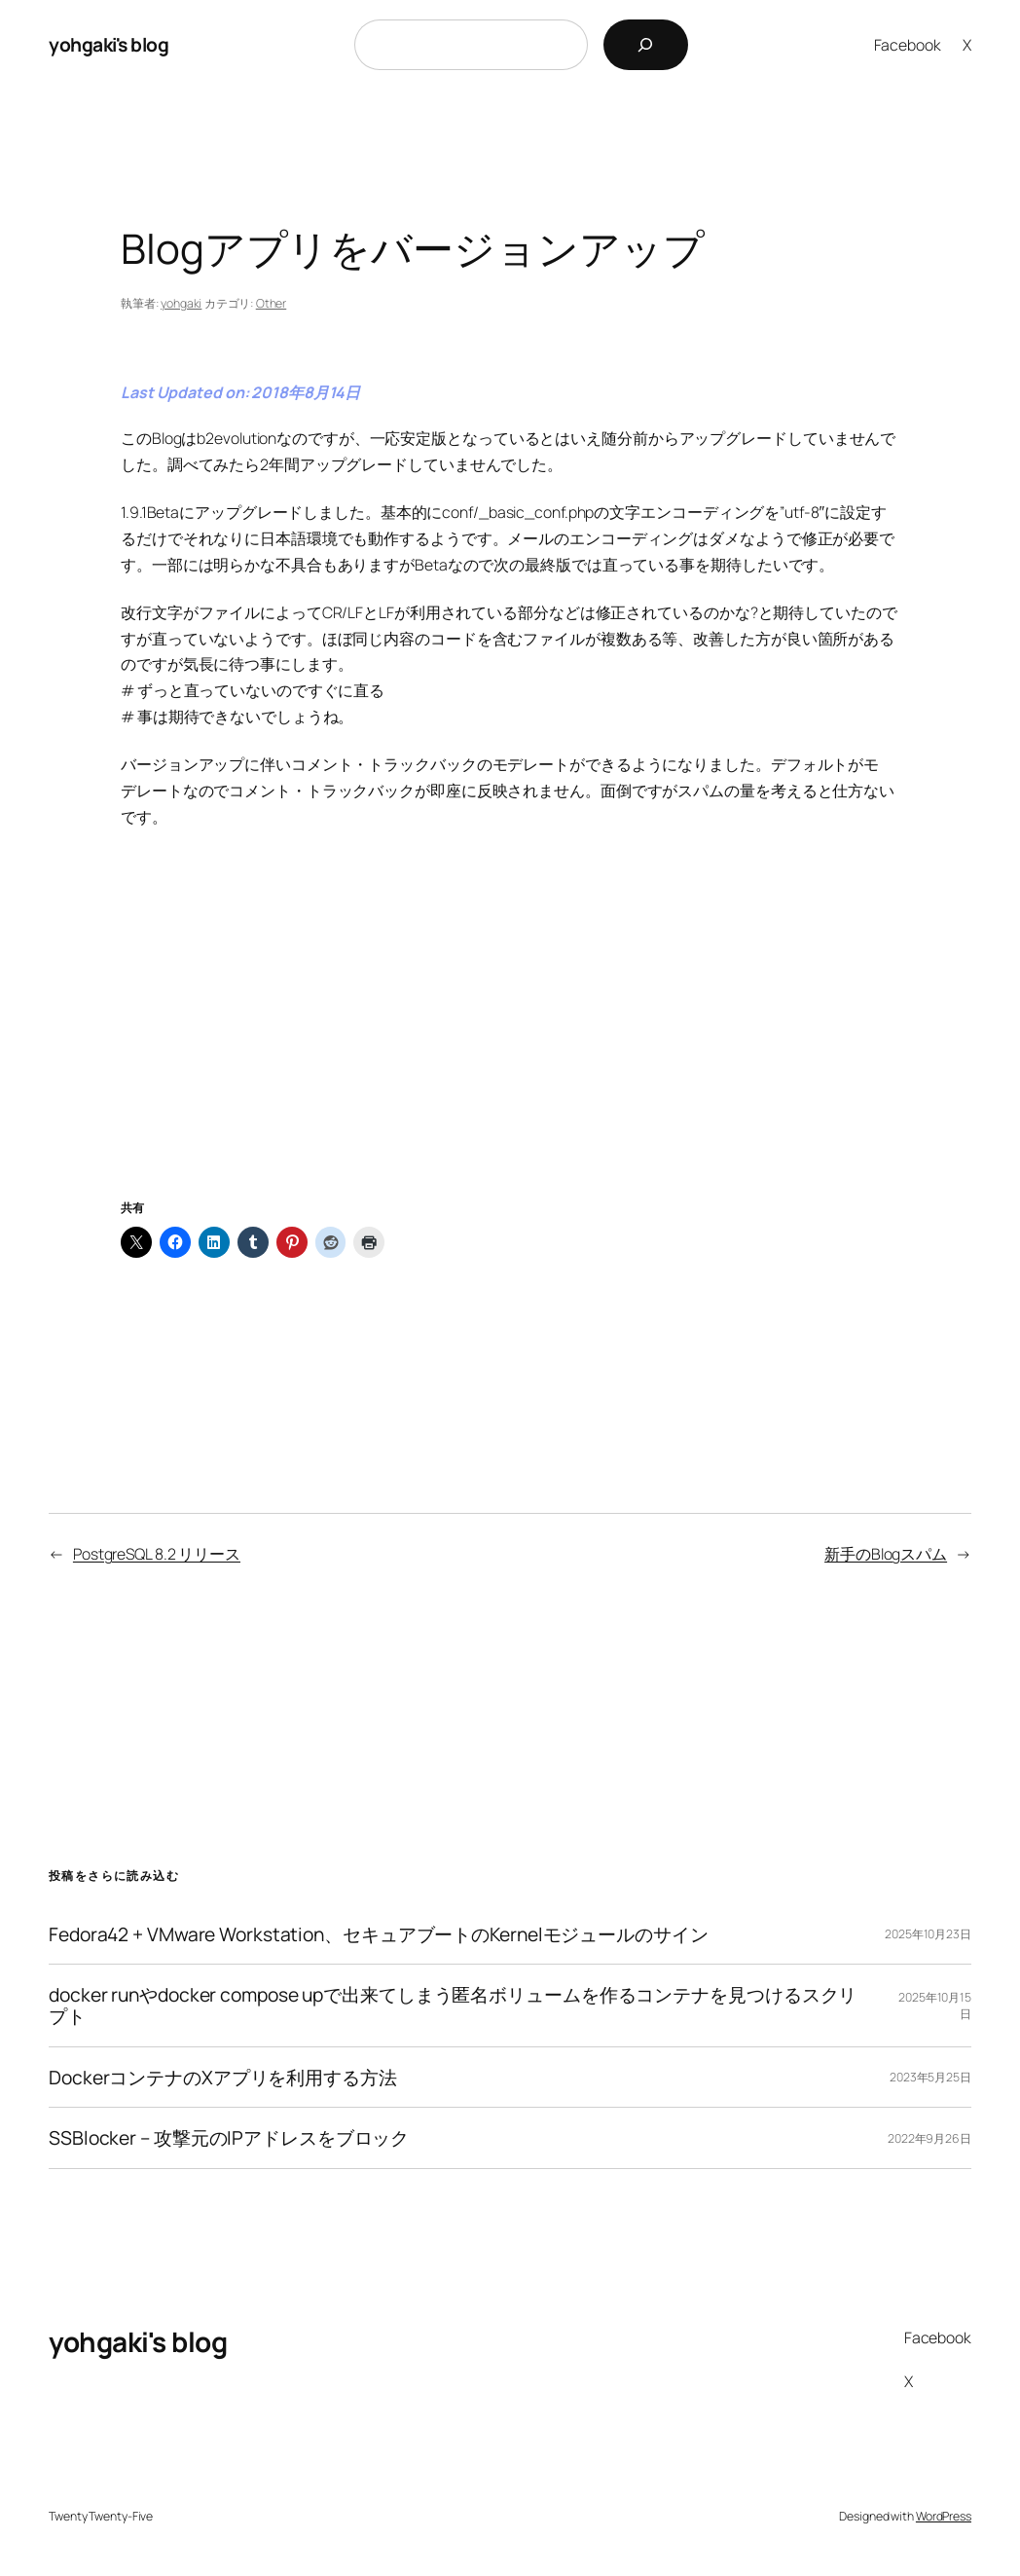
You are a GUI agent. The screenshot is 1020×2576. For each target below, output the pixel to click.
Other (271, 303)
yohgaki (181, 303)
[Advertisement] (510, 1037)
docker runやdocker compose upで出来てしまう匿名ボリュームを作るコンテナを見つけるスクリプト (452, 2005)
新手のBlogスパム (885, 1553)
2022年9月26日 (929, 2138)
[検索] (645, 44)
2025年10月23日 (928, 1934)
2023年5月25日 (930, 2077)
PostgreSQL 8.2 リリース (156, 1553)
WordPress (943, 2516)
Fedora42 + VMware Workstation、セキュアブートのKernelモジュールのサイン (379, 1934)
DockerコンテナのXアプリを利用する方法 (223, 2077)
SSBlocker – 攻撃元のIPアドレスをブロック (229, 2138)
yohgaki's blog (108, 44)
